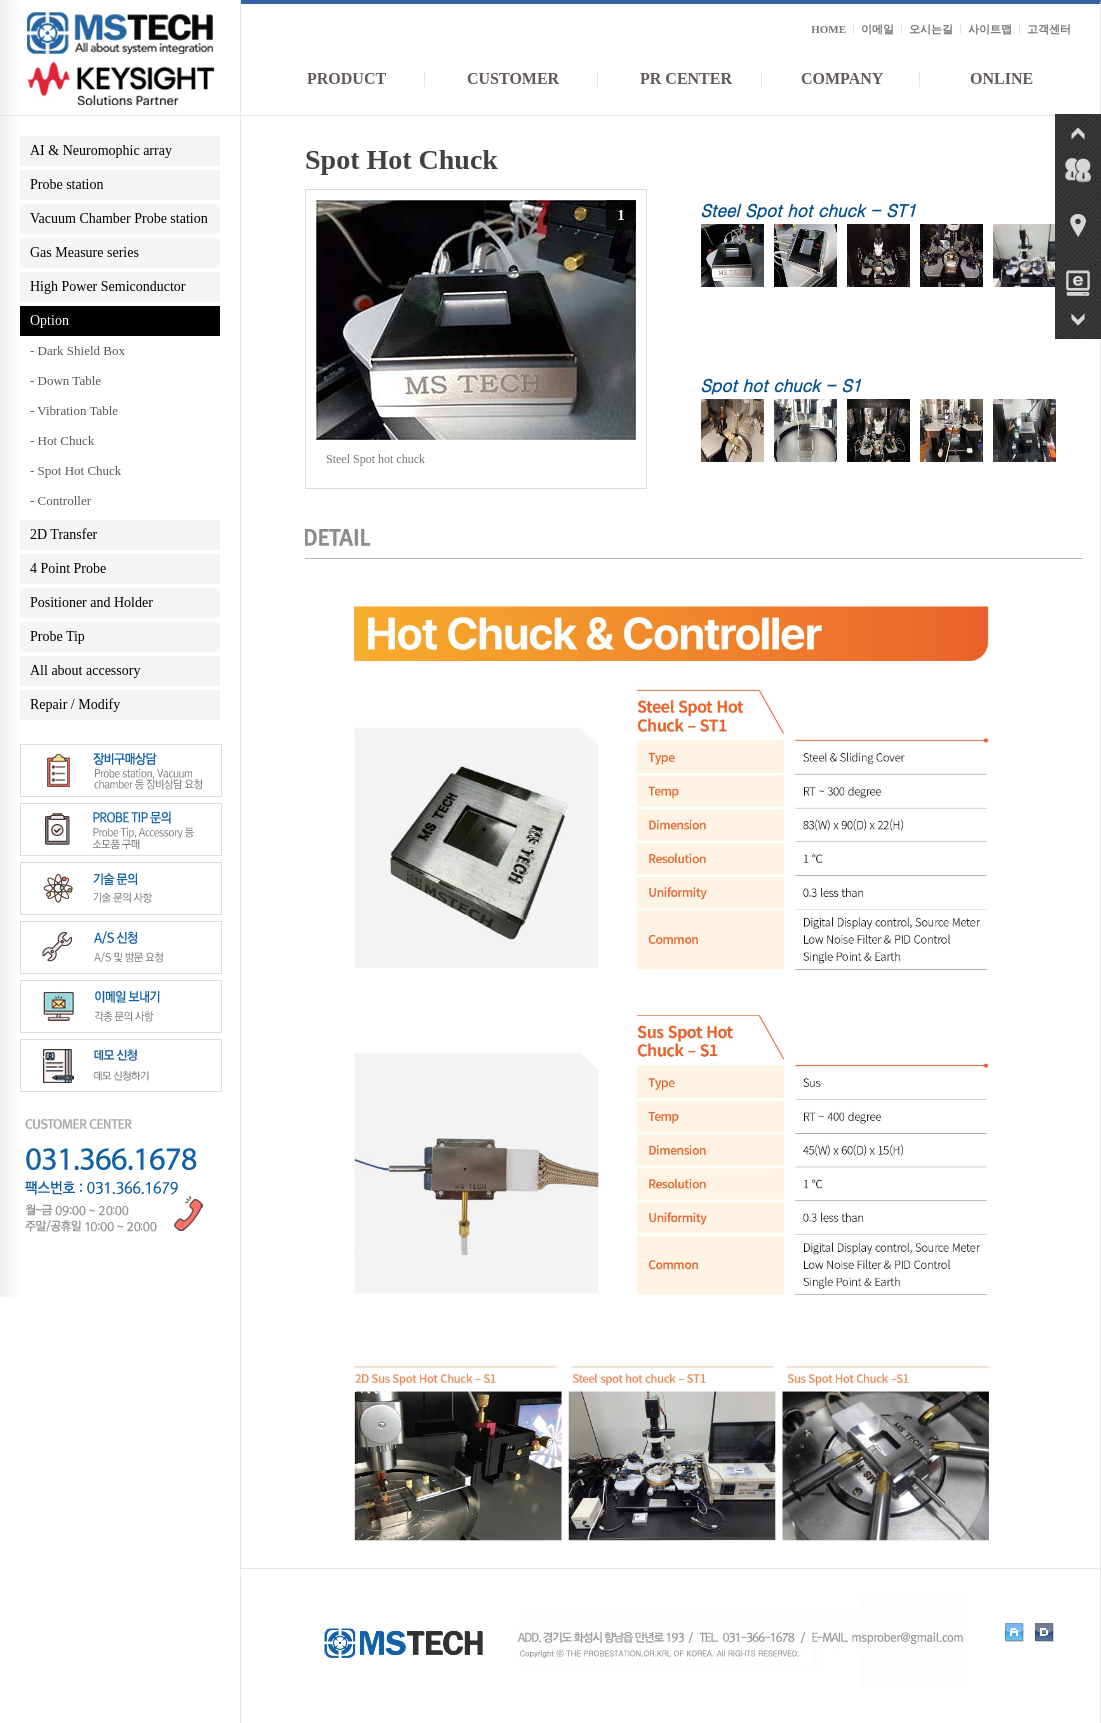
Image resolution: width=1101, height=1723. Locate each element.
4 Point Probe (68, 568)
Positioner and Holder (91, 602)
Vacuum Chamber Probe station (119, 218)
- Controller (60, 500)
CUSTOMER (513, 78)
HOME (828, 29)
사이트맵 (990, 29)
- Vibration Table (74, 410)
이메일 (877, 29)
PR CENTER (686, 78)
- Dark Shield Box (77, 350)
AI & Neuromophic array (101, 150)
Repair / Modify (75, 704)
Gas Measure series (84, 252)
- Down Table (65, 380)
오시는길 (931, 29)
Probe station (67, 184)
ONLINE (1001, 78)
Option (49, 320)
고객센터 (1049, 29)
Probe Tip (57, 636)
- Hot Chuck (62, 440)
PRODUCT (346, 78)
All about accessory (85, 670)
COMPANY (842, 78)
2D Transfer (63, 534)
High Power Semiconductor (108, 286)
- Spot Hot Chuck (75, 470)
